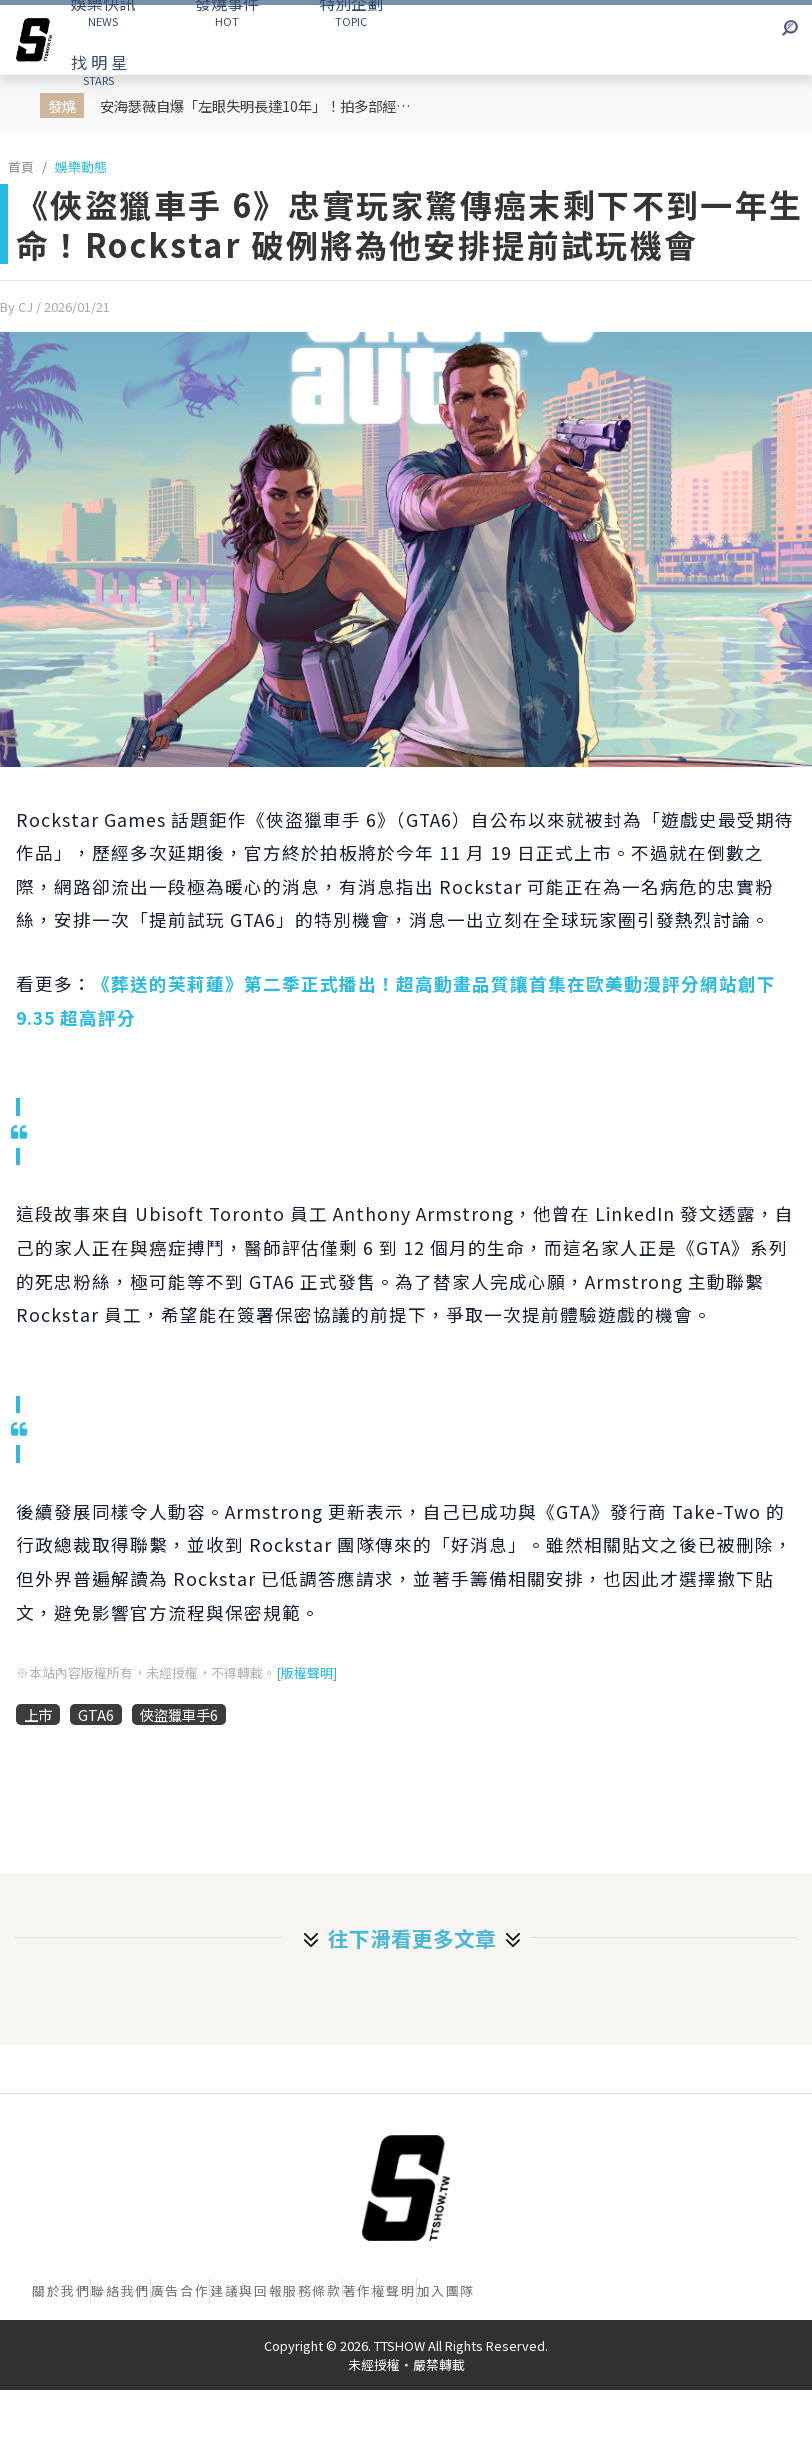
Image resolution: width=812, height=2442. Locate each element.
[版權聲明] (306, 1672)
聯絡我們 (120, 2290)
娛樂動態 (81, 166)
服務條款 (312, 2290)
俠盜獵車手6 (179, 1714)
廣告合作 (180, 2290)
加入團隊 (446, 2290)
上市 (38, 1714)
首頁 (21, 166)
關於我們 (61, 2290)
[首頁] (406, 2188)
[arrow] (34, 40)
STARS (99, 69)
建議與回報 (246, 2290)
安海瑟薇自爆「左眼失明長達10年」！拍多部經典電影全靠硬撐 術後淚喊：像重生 (262, 105)
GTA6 (96, 1714)
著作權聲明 (379, 2290)
